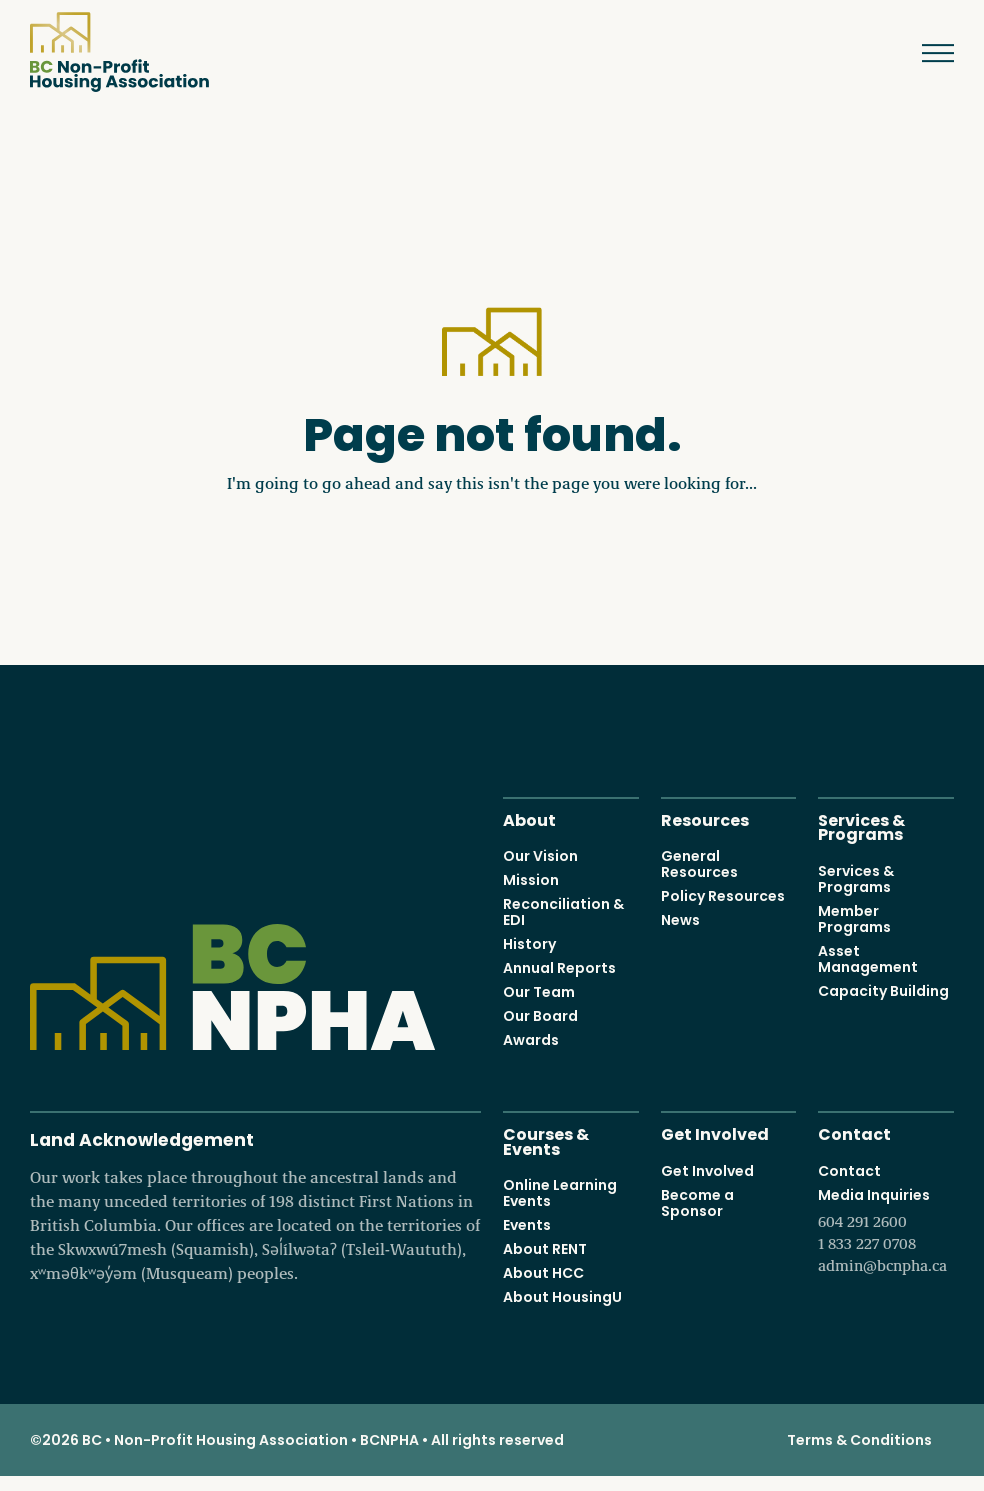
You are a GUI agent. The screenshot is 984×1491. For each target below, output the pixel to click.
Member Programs (854, 919)
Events (527, 1225)
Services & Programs (861, 826)
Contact (854, 1132)
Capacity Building (883, 991)
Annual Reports (559, 968)
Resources (705, 818)
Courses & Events (546, 1140)
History (529, 944)
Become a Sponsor (697, 1203)
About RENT (545, 1249)
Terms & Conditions (859, 1440)
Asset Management (868, 959)
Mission (531, 880)
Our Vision (540, 856)
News (680, 920)
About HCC (543, 1273)
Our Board (540, 1016)
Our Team (539, 992)
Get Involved (715, 1132)
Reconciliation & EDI (563, 912)
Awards (531, 1040)
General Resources (699, 864)
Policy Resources (723, 896)
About (529, 818)
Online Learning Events (560, 1193)
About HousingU (562, 1297)
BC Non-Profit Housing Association (119, 52)
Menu (923, 53)
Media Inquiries (886, 1231)
